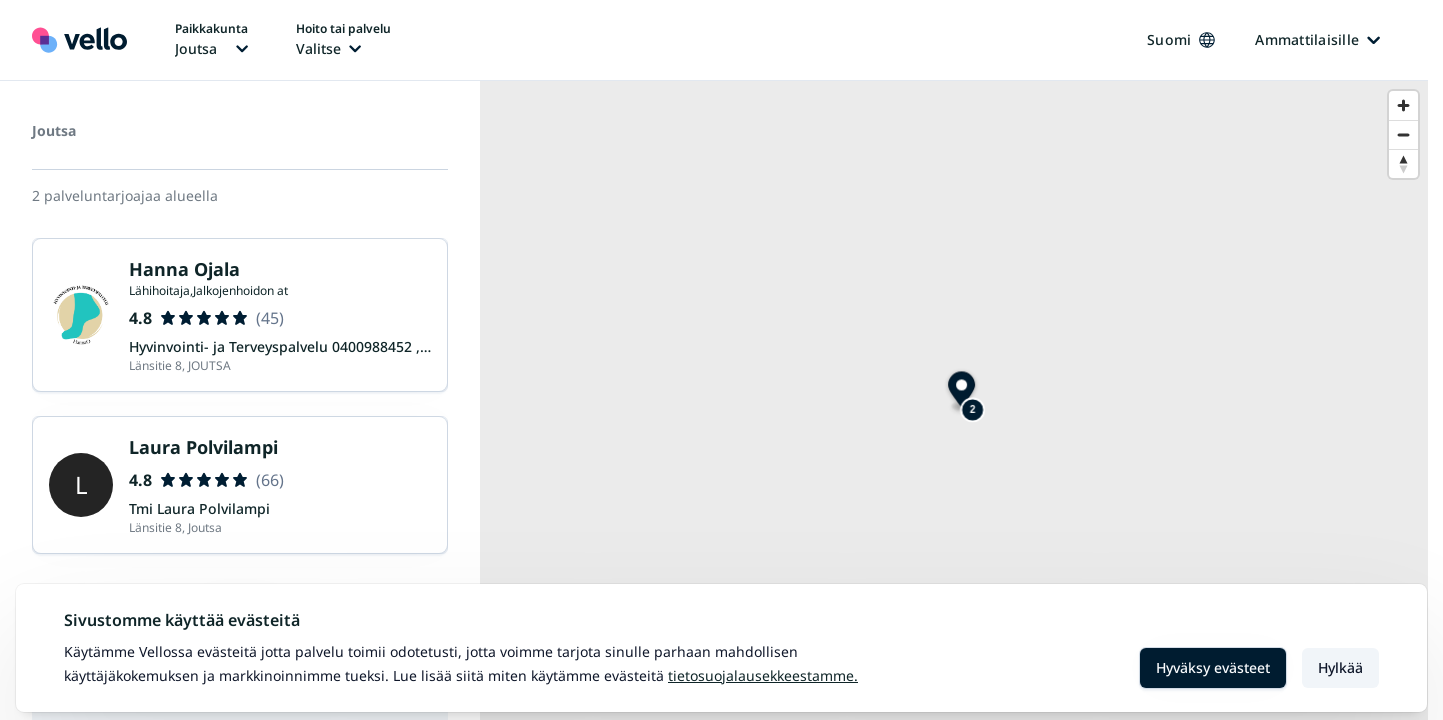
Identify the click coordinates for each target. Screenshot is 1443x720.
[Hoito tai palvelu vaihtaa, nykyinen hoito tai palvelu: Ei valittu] (343, 40)
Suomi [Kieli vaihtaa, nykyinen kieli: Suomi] (1181, 39)
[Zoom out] (1403, 134)
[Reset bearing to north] (1403, 163)
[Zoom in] (1403, 105)
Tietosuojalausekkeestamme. (763, 675)
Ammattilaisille (1317, 39)
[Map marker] (961, 391)
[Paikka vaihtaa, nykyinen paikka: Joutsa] (211, 40)
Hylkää (1340, 667)
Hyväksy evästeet (1213, 667)
